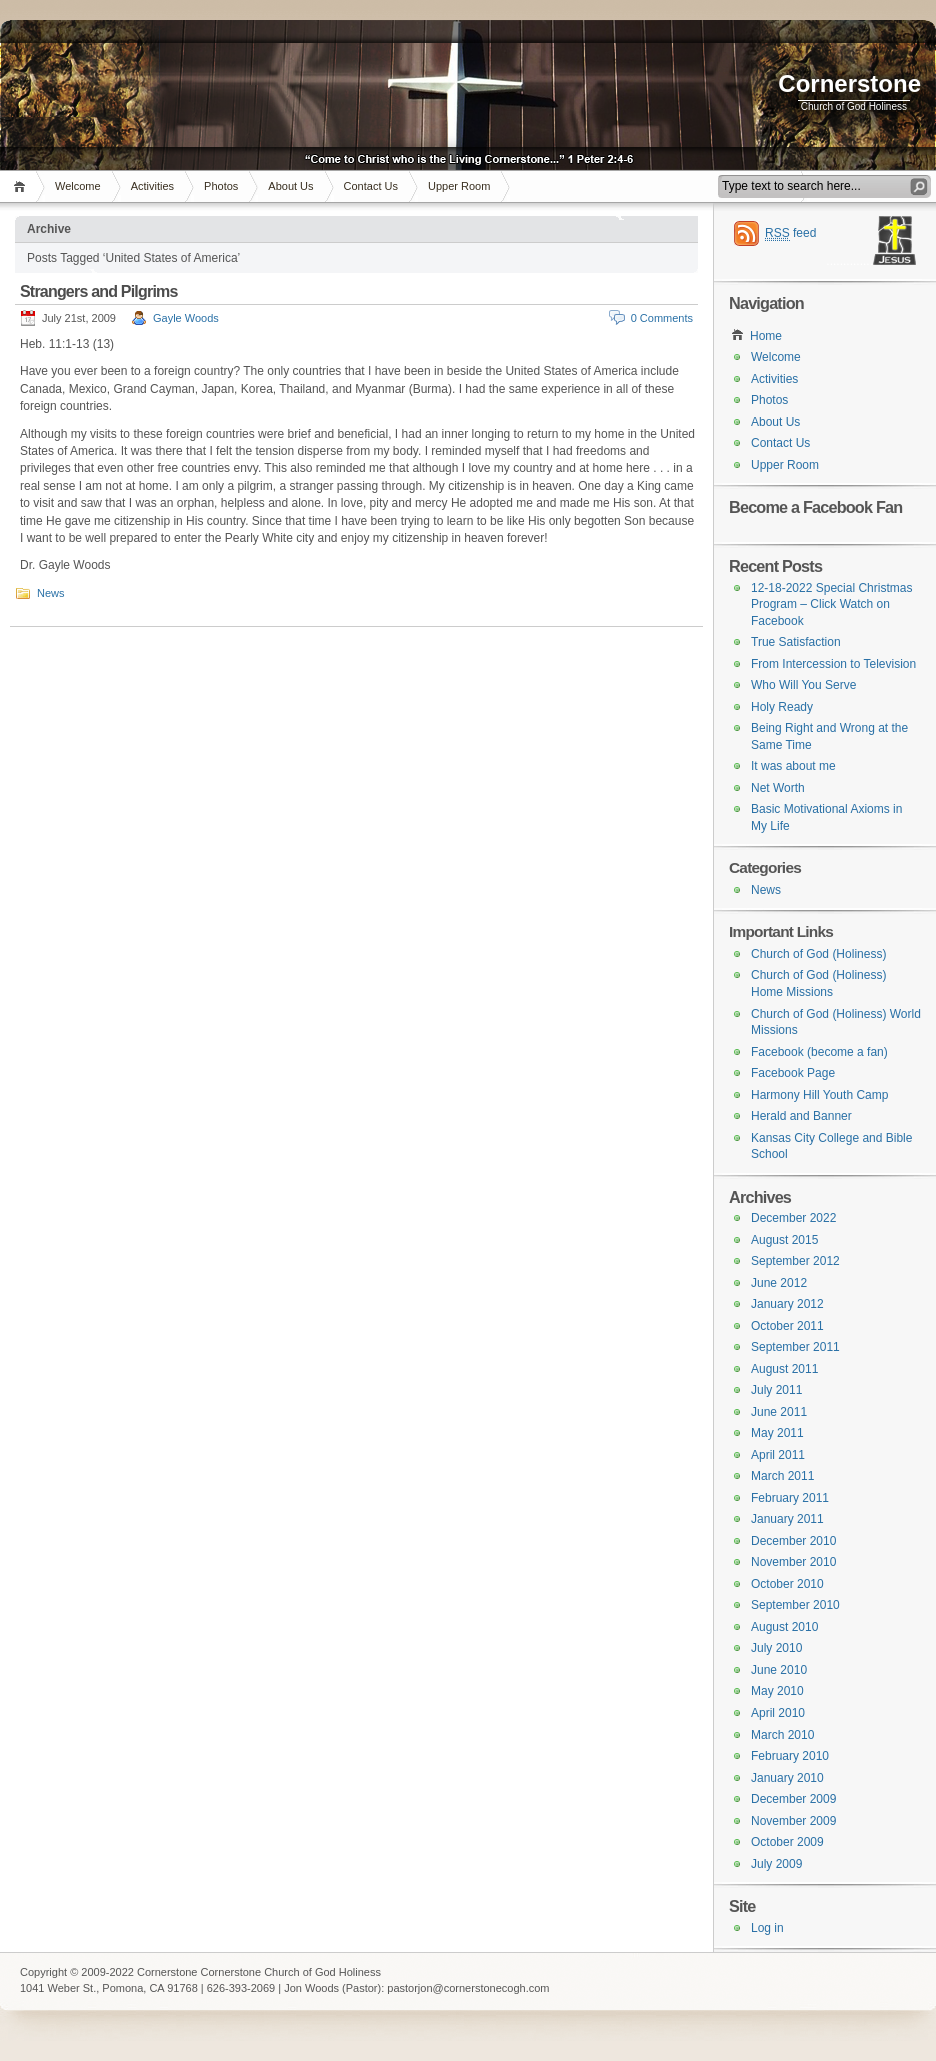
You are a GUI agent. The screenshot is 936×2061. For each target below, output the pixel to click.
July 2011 (776, 1390)
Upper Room (459, 186)
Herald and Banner (801, 1116)
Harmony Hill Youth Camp (819, 1095)
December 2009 (793, 1799)
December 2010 (793, 1541)
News (51, 593)
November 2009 (793, 1821)
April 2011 (778, 1455)
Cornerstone (849, 83)
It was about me (793, 766)
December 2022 (793, 1218)
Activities (152, 186)
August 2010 (784, 1627)
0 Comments (662, 318)
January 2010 (787, 1778)
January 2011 (787, 1519)
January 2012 (787, 1304)
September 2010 (795, 1605)
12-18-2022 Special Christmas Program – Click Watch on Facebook (831, 604)
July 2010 (776, 1648)
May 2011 (777, 1433)
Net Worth (778, 788)
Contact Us (371, 186)
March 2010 (782, 1735)
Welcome (78, 186)
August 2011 (784, 1369)
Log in (767, 1928)
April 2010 (778, 1713)
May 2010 (777, 1691)
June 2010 (779, 1670)
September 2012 (795, 1261)
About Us (290, 186)
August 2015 (784, 1240)
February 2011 (790, 1498)
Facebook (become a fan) (819, 1052)
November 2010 (793, 1562)
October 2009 (787, 1842)
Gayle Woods (186, 318)
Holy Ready (782, 707)
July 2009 (776, 1864)
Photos (221, 186)
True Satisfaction (796, 642)
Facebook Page (793, 1073)
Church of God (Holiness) (818, 954)
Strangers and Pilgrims (99, 291)
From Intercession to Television (833, 664)
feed (790, 233)
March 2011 (782, 1476)
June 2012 (779, 1283)
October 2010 (787, 1584)
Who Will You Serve (803, 685)
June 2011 (779, 1412)
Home (22, 186)
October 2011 (787, 1326)
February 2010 (790, 1756)
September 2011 (795, 1347)
